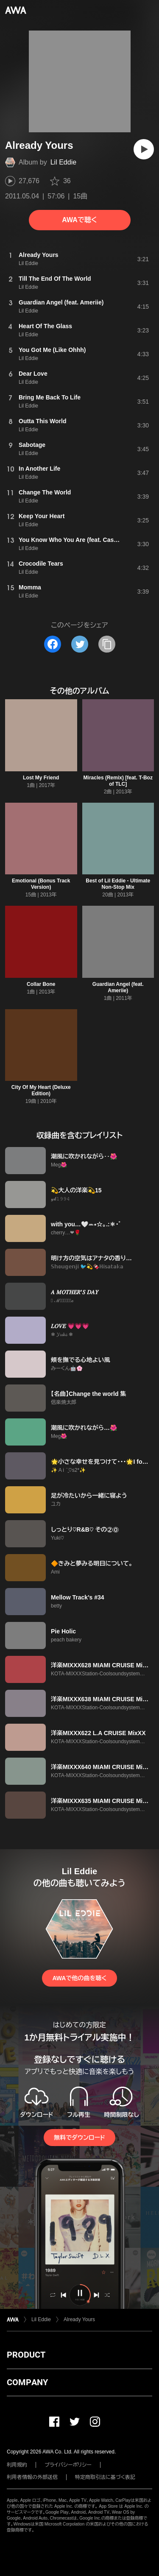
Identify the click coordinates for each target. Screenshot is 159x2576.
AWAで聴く (79, 219)
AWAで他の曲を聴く (79, 1978)
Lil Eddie (63, 162)
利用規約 (17, 2465)
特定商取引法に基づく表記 (105, 2477)
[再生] (144, 149)
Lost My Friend (41, 778)
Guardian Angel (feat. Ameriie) (118, 987)
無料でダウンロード (79, 2137)
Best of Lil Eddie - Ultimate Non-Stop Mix (118, 884)
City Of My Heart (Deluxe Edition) (41, 1090)
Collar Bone (41, 984)
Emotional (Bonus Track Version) (41, 884)
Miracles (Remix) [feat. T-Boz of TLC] (118, 781)
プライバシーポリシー (68, 2465)
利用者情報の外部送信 (32, 2477)
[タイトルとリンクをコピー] (106, 644)
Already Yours (79, 2319)
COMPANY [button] (27, 2382)
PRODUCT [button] (26, 2355)
